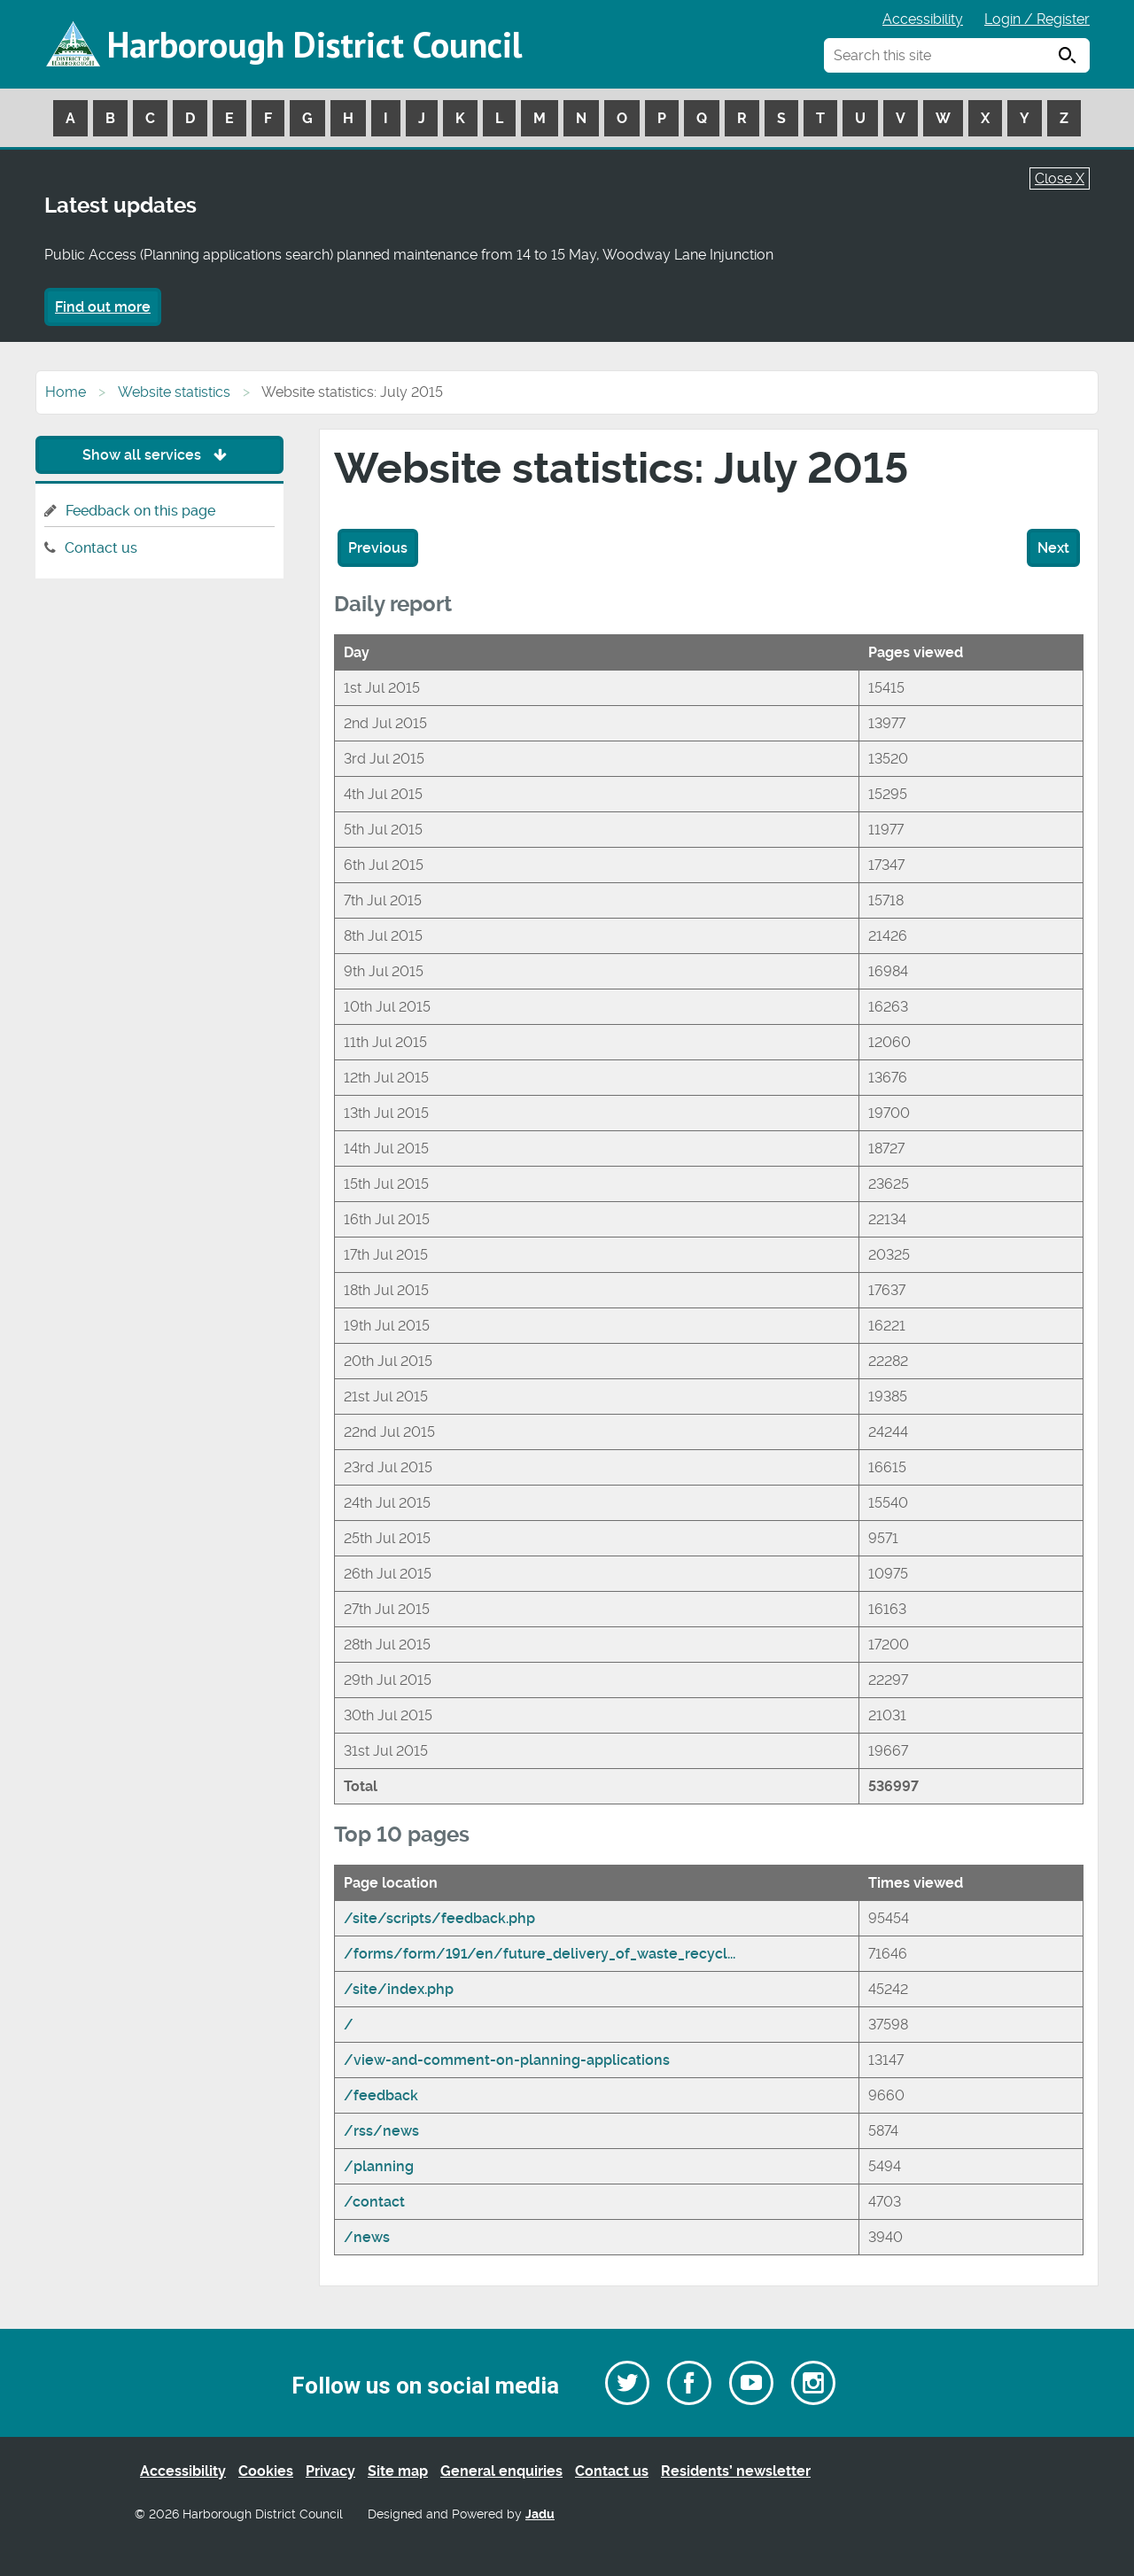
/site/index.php (399, 1989)
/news (367, 2237)
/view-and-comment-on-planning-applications (507, 2060)
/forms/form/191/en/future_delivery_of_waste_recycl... (539, 1953)
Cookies (265, 2471)
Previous (378, 547)
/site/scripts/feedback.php (439, 1918)
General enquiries (501, 2471)
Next (1053, 547)
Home (65, 392)
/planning (379, 2166)
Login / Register (1037, 19)
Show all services (159, 454)
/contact (374, 2201)
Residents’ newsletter (736, 2471)
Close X (1059, 178)
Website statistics (174, 392)
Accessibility (922, 19)
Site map (398, 2471)
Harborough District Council (314, 44)
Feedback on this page (140, 510)
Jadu (540, 2514)
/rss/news (381, 2130)
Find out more (103, 307)
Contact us (101, 547)
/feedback (381, 2095)
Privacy (330, 2471)
